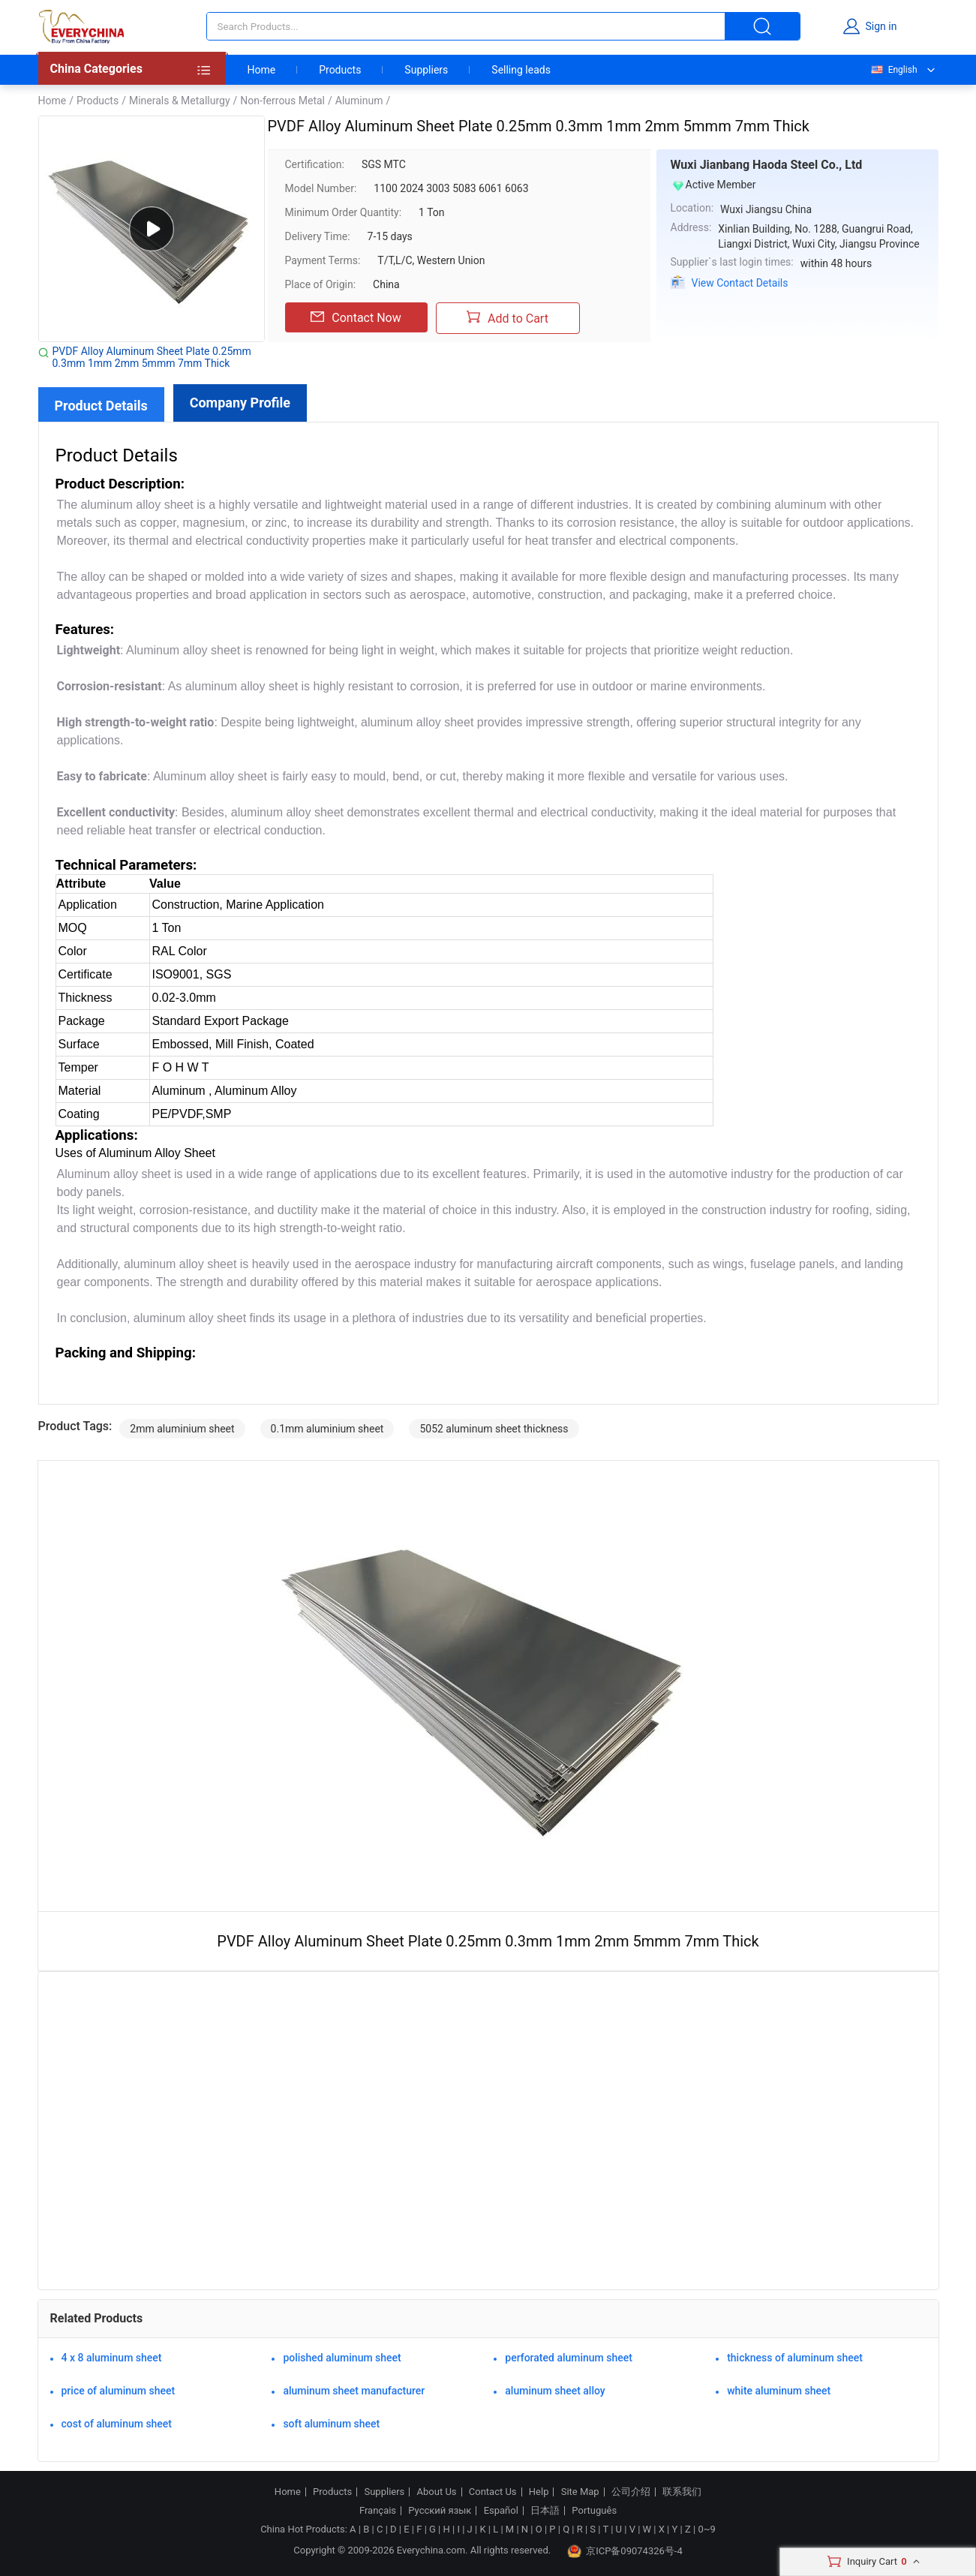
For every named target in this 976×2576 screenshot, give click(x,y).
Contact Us (493, 2491)
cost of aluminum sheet (117, 2424)
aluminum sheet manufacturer (354, 2391)
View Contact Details (740, 283)
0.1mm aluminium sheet (327, 1429)
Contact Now (356, 317)
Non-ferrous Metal (282, 101)
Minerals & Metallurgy (179, 101)
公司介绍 (630, 2491)
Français (377, 2510)
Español (501, 2510)
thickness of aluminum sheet (795, 2358)
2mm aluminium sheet (182, 1429)
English (893, 70)
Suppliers (426, 70)
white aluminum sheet (778, 2391)
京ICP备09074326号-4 (625, 2551)
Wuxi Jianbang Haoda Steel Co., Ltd (767, 165)
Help (539, 2491)
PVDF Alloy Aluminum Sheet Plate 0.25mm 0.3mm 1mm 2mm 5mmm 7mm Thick (152, 357)
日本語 (545, 2510)
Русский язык (439, 2510)
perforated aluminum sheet (568, 2358)
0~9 (706, 2529)
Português (594, 2510)
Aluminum (359, 101)
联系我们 (681, 2491)
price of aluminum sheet (119, 2391)
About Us (437, 2491)
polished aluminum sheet (342, 2358)
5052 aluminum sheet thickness (493, 1429)
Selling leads (521, 70)
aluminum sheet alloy (555, 2391)
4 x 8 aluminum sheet (112, 2358)
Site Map (580, 2491)
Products (340, 70)
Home (262, 70)
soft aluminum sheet (331, 2424)
